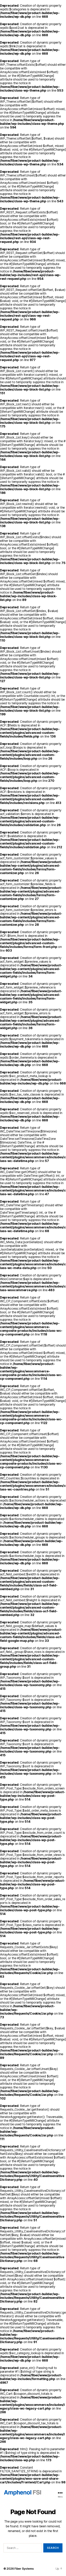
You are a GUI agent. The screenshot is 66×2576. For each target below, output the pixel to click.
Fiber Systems (24, 2568)
